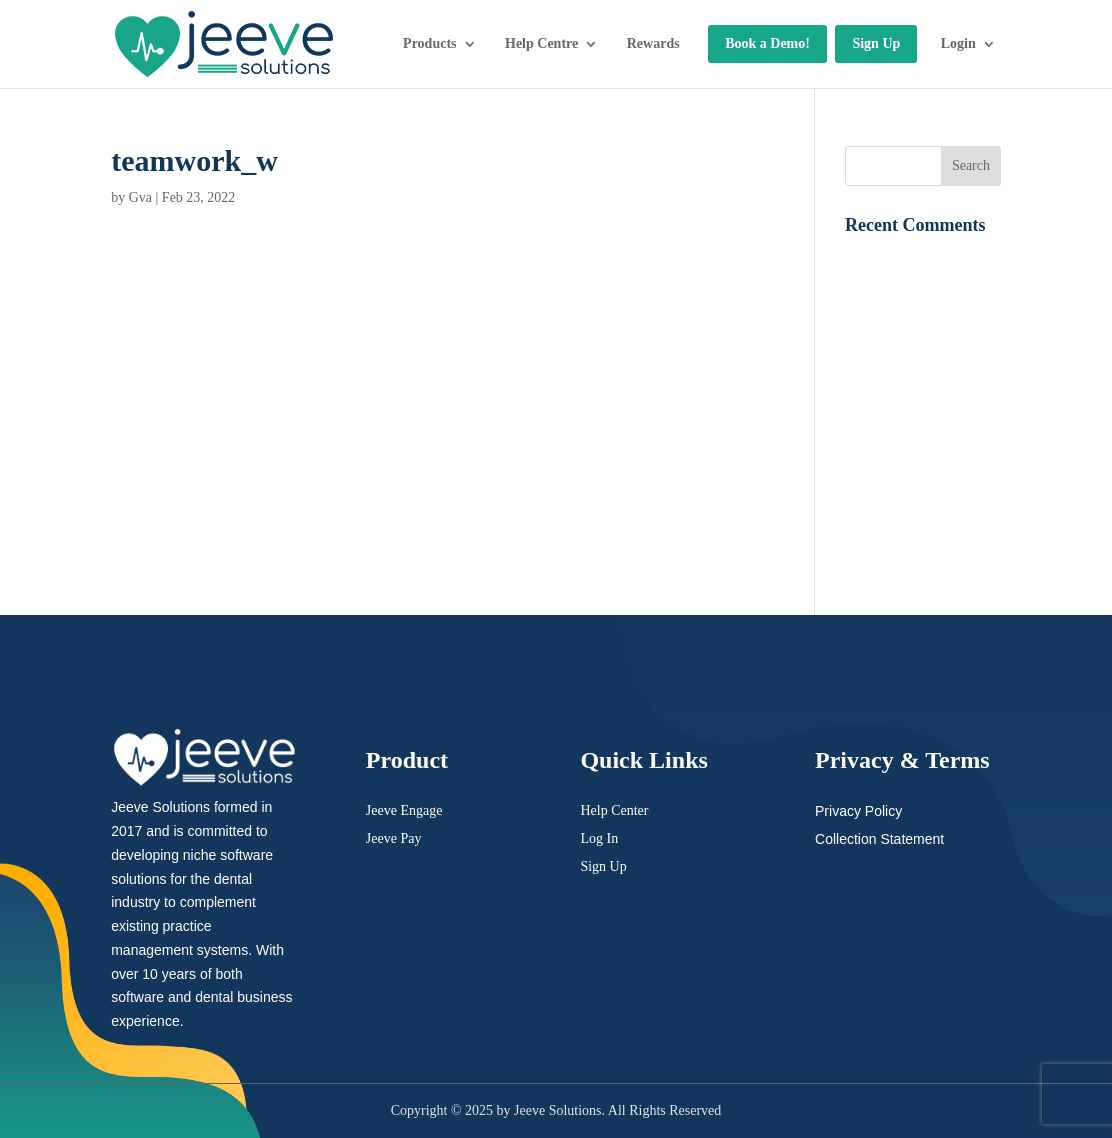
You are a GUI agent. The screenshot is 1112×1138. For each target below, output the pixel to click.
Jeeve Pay (394, 838)
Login (958, 43)
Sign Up (876, 43)
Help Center (614, 810)
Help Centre (541, 43)
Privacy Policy (858, 811)
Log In (599, 838)
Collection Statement (879, 839)
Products (429, 43)
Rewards (653, 43)
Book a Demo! (767, 43)
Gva (140, 197)
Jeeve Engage (404, 810)
